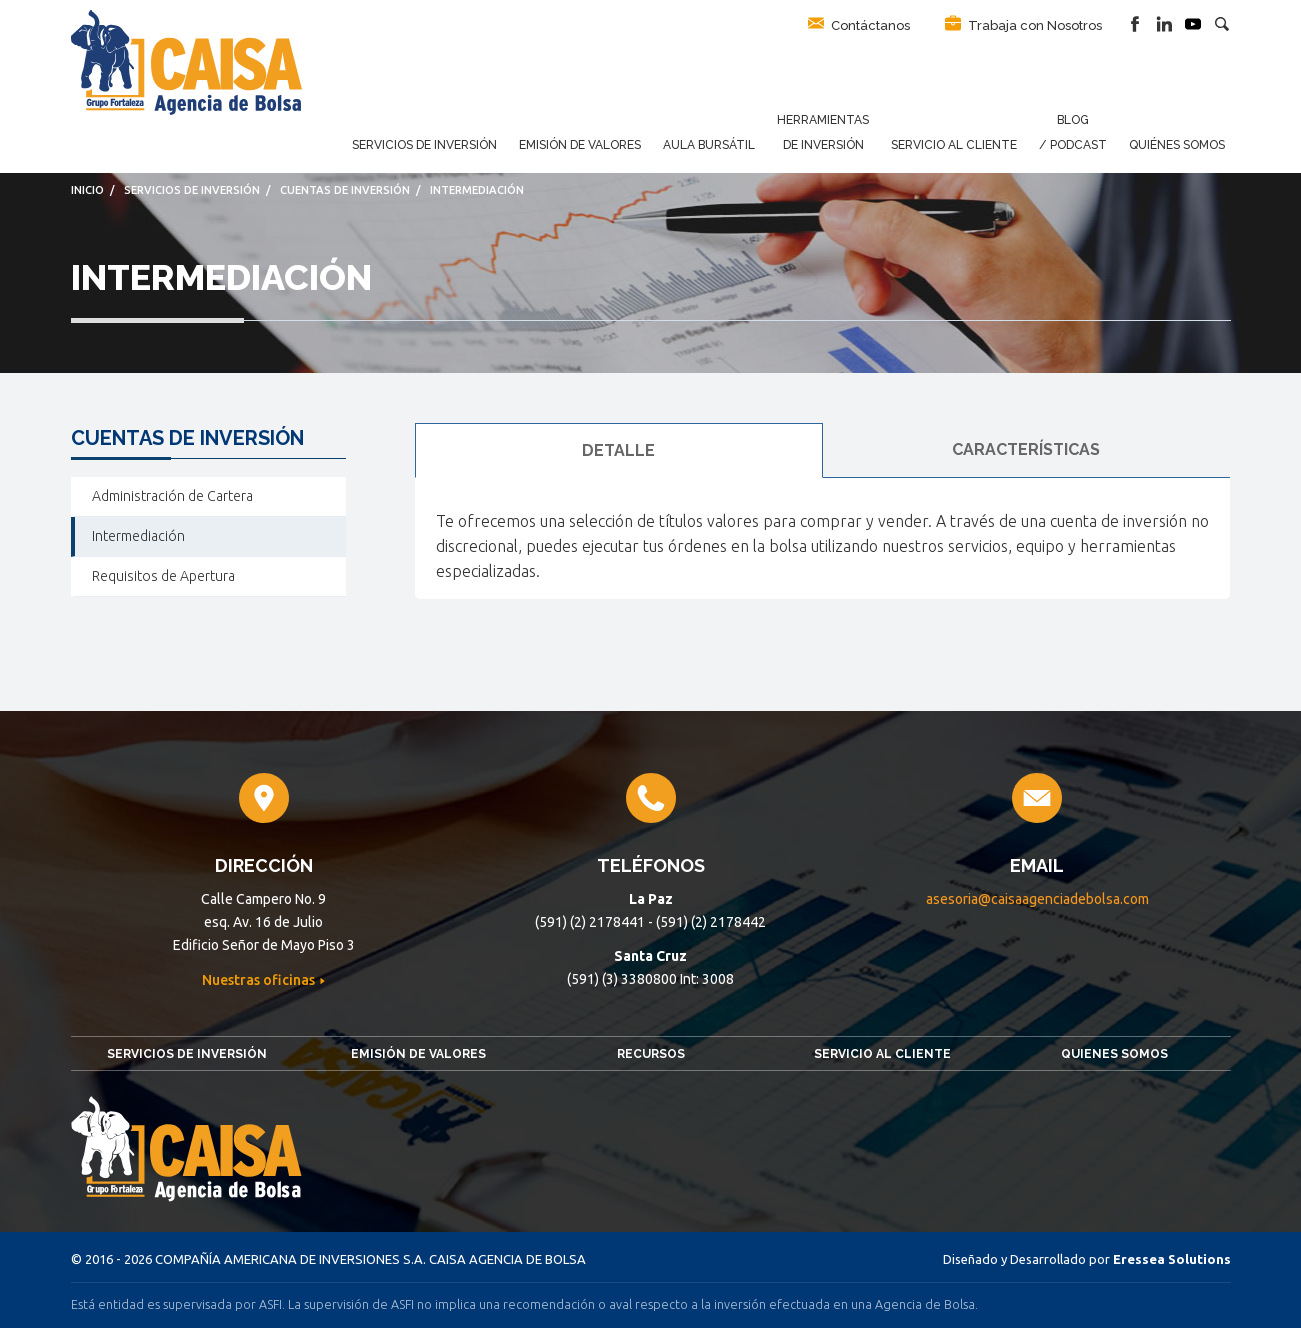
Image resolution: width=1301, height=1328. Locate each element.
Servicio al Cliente (954, 145)
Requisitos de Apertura (163, 576)
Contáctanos (859, 24)
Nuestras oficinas (260, 980)
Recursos (651, 1054)
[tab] (619, 450)
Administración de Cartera (172, 496)
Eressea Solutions (1172, 1259)
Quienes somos (1114, 1054)
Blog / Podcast (1073, 132)
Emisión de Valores (580, 145)
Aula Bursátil (709, 145)
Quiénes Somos (1177, 145)
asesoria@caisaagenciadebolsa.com (1037, 899)
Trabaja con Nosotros (1023, 24)
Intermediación (138, 536)
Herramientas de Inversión (823, 132)
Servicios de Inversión (424, 145)
